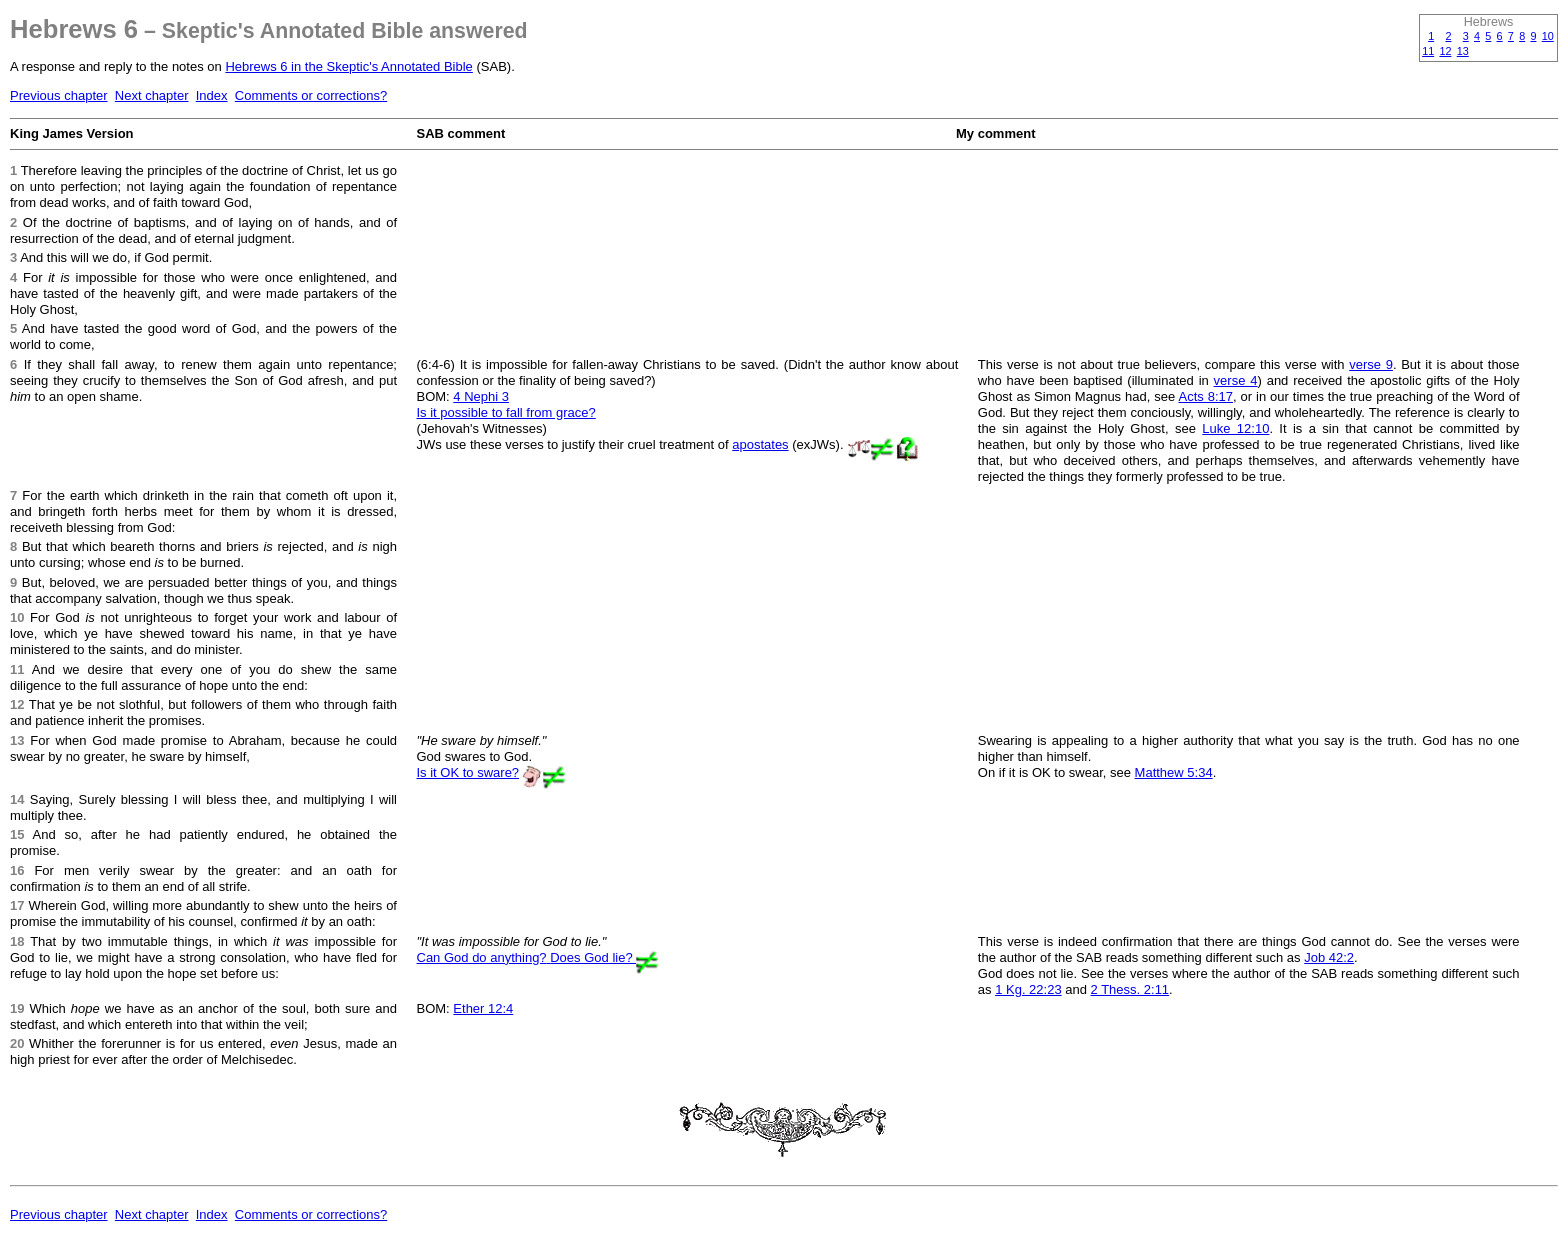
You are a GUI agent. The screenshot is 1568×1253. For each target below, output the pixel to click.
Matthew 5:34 (1174, 772)
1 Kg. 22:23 (1028, 989)
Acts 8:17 (1205, 396)
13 (1463, 51)
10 (1548, 36)
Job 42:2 (1329, 957)
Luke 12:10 (1235, 428)
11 (1428, 51)
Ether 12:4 (483, 1008)
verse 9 (1371, 364)
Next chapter (152, 95)
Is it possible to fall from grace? (506, 412)
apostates (760, 444)
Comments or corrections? (311, 95)
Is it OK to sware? (468, 772)
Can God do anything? (484, 957)
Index (212, 95)
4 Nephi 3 (481, 396)
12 (1445, 51)
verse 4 (1236, 380)
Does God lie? (593, 957)
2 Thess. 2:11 (1130, 989)
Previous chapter (59, 95)
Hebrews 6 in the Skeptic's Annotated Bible (348, 66)
